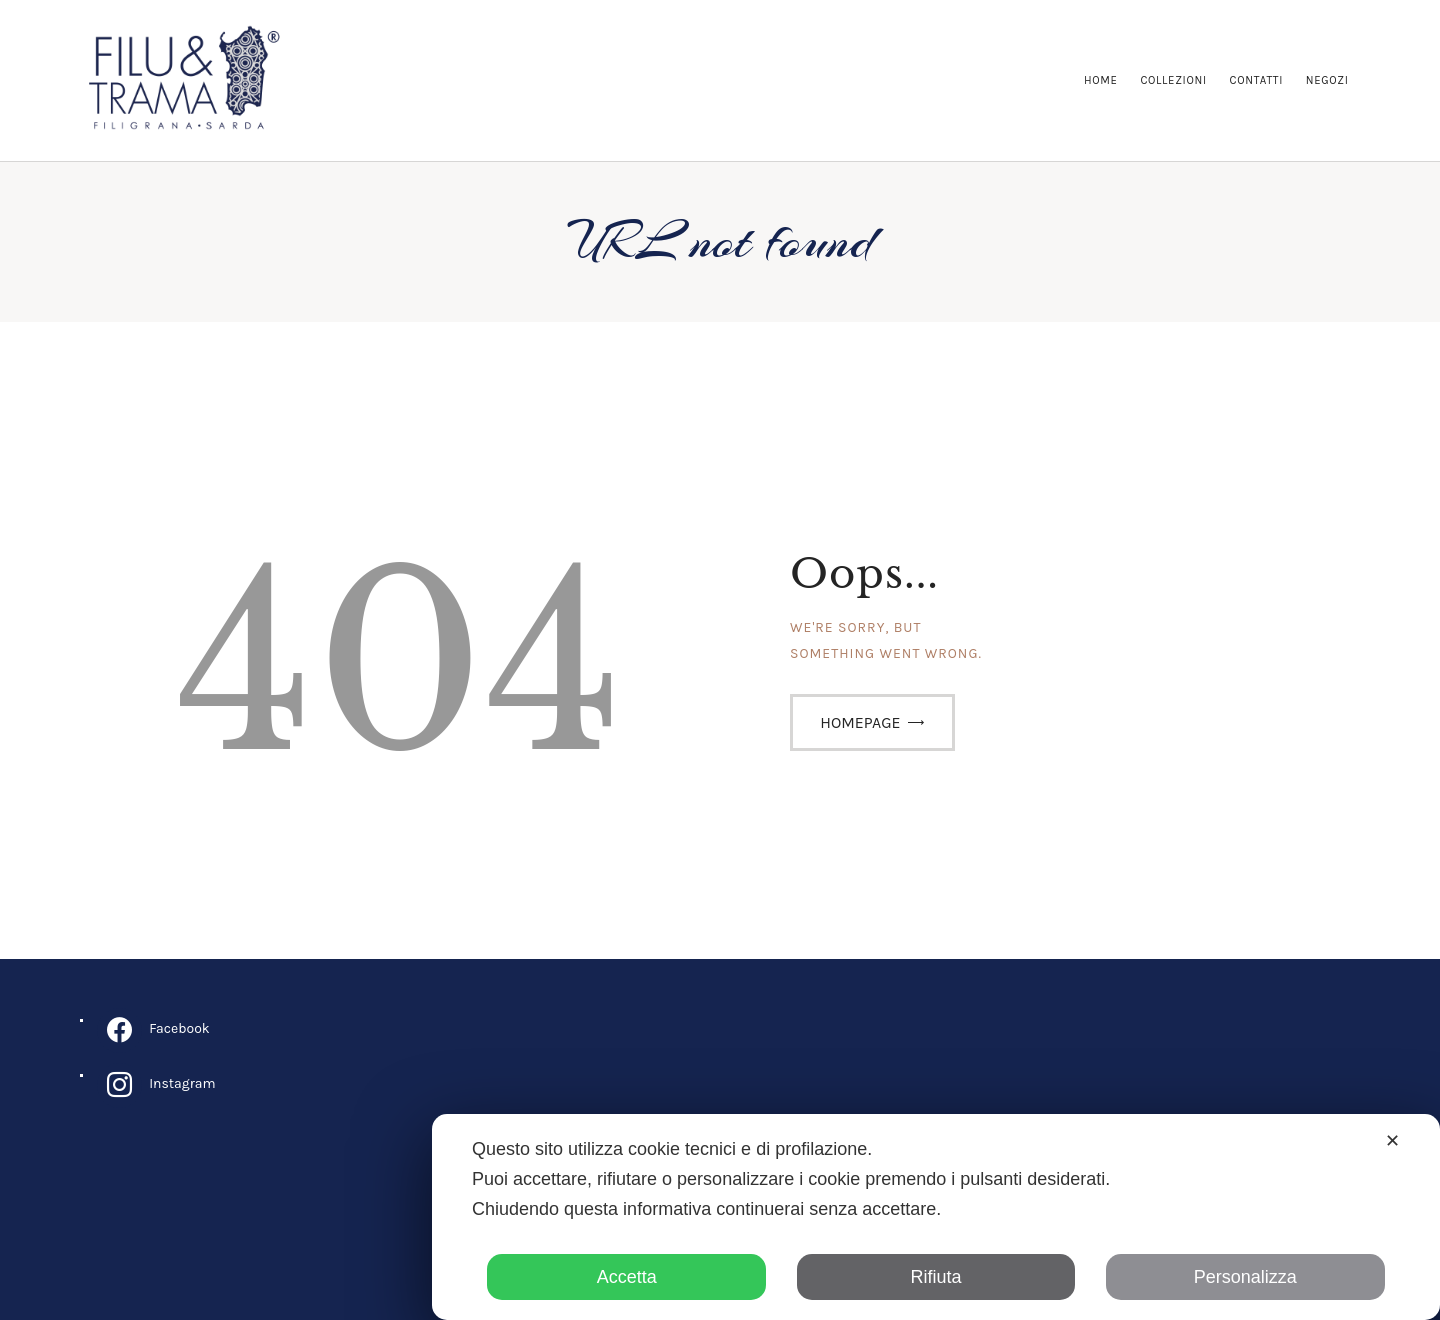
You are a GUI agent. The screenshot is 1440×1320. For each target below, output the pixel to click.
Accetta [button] (627, 1277)
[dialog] (936, 1217)
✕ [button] (1392, 1141)
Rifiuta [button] (935, 1277)
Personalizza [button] (1245, 1277)
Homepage (860, 722)
